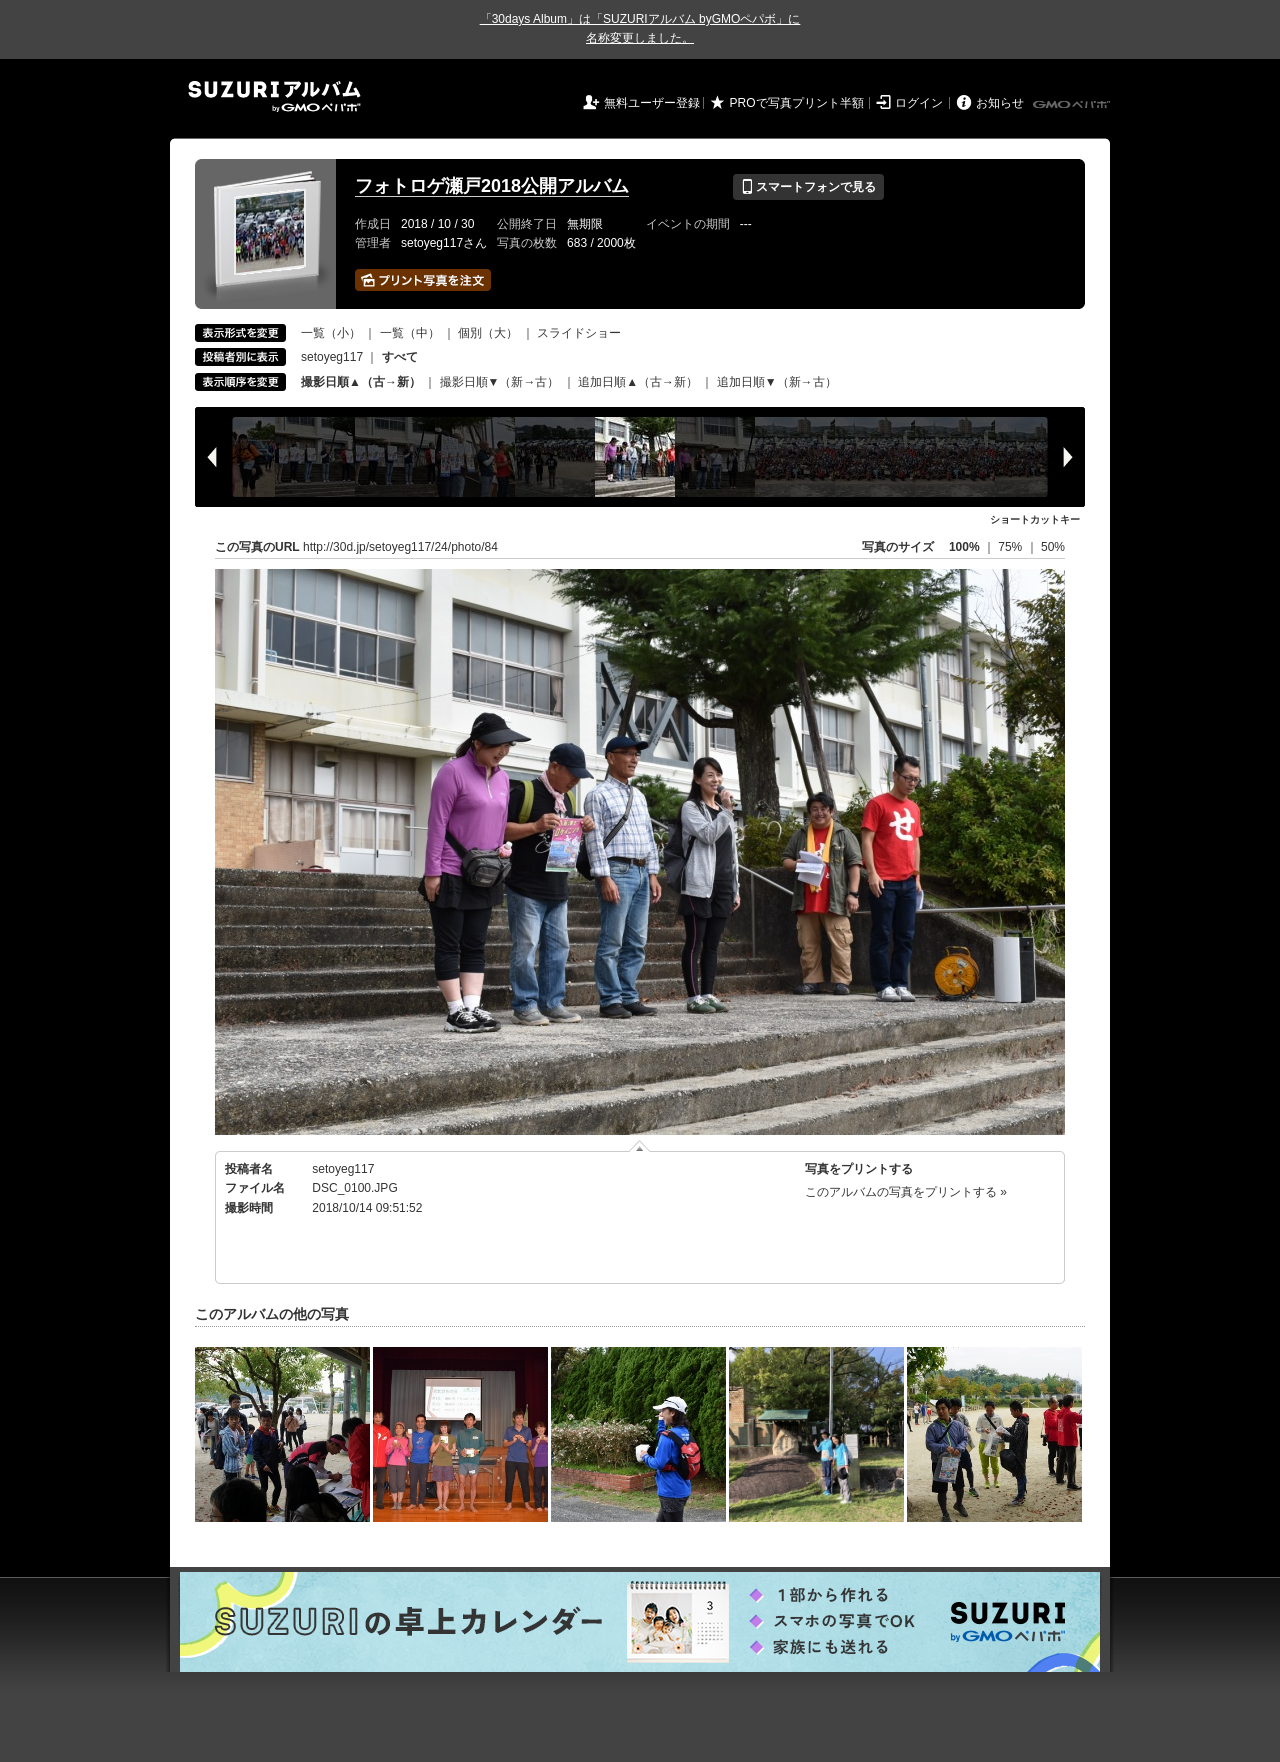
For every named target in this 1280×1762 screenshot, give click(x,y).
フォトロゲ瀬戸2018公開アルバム (492, 186)
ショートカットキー (1035, 519)
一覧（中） (410, 333)
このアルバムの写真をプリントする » (906, 1192)
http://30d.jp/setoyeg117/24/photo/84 (400, 547)
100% (964, 547)
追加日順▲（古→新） (638, 382)
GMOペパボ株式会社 (1073, 105)
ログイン (919, 103)
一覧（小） (331, 333)
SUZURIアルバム (274, 96)
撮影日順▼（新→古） (500, 382)
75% (1011, 547)
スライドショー (579, 333)
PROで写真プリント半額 (797, 103)
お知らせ (1000, 103)
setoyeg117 (332, 357)
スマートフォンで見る (808, 187)
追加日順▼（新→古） (777, 382)
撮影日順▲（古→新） (361, 382)
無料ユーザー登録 (652, 103)
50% (1053, 547)
